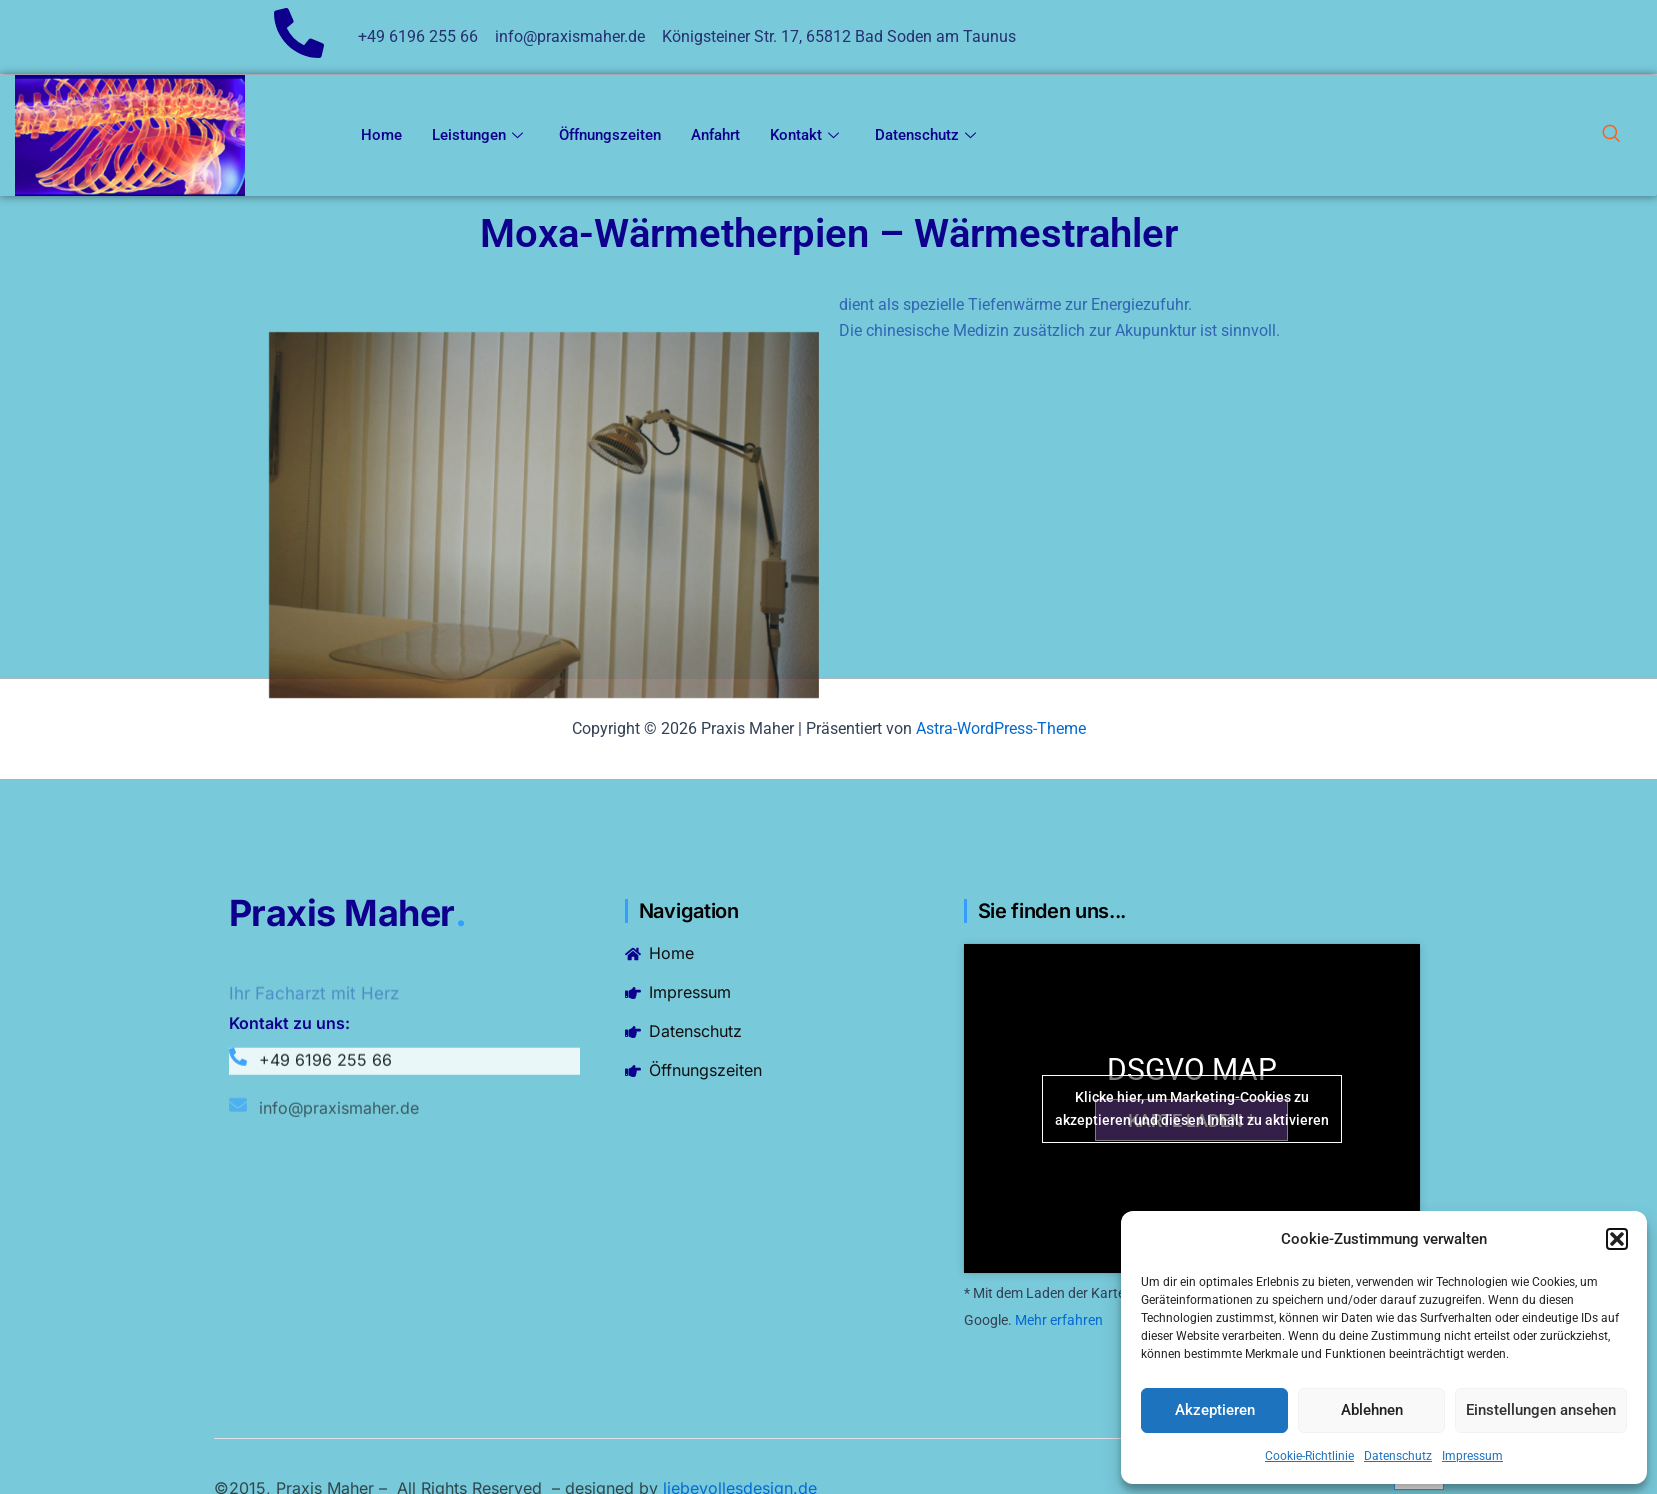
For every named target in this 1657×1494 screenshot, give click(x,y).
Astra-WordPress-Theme (1001, 728)
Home (381, 135)
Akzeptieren (1215, 1410)
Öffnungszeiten (610, 135)
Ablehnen (1372, 1410)
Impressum (1472, 1456)
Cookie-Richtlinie (1309, 1456)
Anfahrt (715, 135)
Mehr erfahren (1059, 1320)
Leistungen (477, 135)
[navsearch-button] (1611, 136)
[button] (1617, 1239)
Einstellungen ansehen (1541, 1410)
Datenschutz (1398, 1456)
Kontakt (804, 135)
